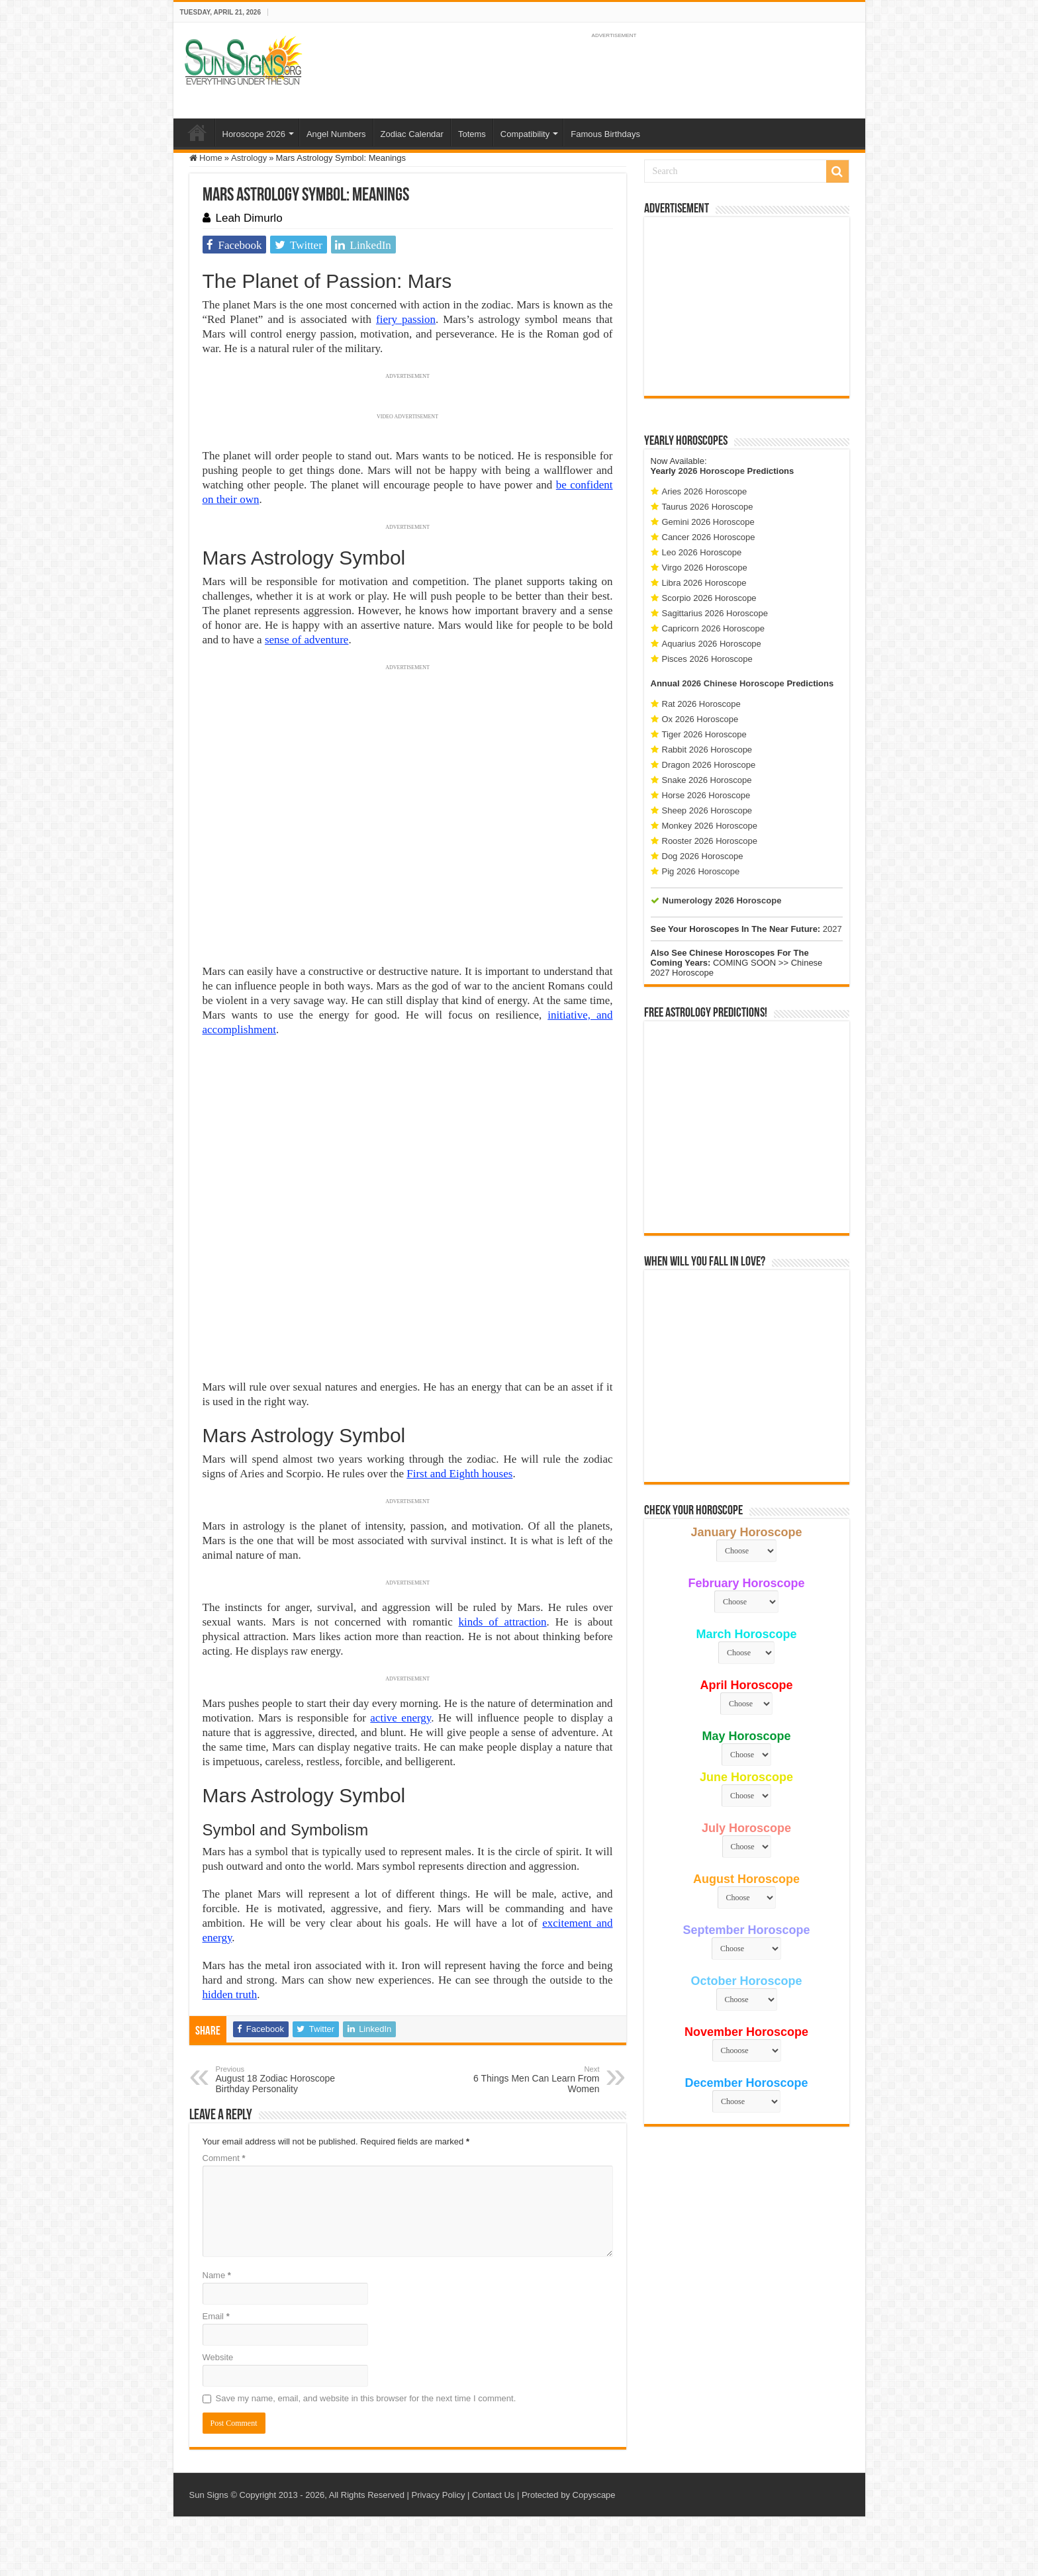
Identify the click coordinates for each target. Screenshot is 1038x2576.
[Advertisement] (746, 306)
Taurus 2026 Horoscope (707, 507)
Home (197, 132)
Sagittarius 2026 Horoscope (715, 613)
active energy (400, 1718)
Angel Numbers (336, 134)
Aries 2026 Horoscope (704, 491)
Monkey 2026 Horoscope (710, 826)
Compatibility (524, 134)
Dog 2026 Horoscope (702, 856)
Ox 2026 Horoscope (700, 719)
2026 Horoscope (711, 471)
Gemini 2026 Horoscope (708, 522)
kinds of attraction (503, 1622)
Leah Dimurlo (249, 218)
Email (216, 2316)
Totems (472, 134)
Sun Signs (208, 2495)
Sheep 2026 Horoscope (707, 810)
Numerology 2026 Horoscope (722, 900)
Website (218, 2357)
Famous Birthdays (605, 134)
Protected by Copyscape (569, 2495)
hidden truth (230, 1994)
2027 (832, 929)
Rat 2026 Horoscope (701, 704)
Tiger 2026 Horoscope (704, 734)
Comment (224, 2158)
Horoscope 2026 (253, 134)
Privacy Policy (438, 2495)
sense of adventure (307, 639)
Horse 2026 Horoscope (706, 795)
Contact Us (493, 2495)
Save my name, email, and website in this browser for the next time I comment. (366, 2398)
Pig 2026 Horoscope (701, 871)
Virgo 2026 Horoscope (704, 568)
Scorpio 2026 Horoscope (709, 598)
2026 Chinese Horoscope (733, 683)
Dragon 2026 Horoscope (709, 765)
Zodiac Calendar (412, 134)
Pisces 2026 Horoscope (707, 659)
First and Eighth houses (459, 1473)
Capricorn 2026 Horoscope (713, 628)
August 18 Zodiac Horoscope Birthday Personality (284, 2079)
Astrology (249, 158)
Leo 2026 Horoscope (702, 552)
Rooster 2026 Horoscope (710, 841)
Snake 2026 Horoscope (707, 780)
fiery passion (406, 319)
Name (217, 2275)
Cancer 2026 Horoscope (708, 537)
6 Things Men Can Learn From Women (532, 2079)
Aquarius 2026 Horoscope (711, 644)
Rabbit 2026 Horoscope (707, 750)
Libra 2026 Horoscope (704, 583)
